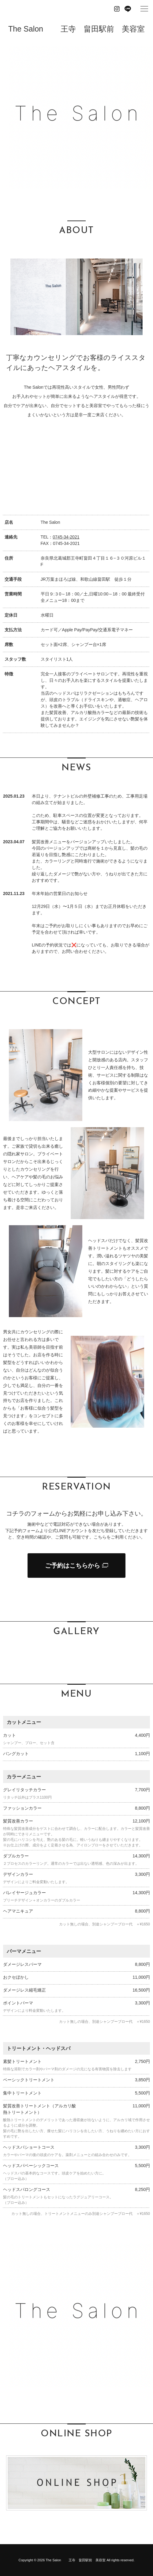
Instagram (117, 9)
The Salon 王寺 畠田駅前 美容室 (76, 29)
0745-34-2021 (66, 536)
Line (128, 9)
